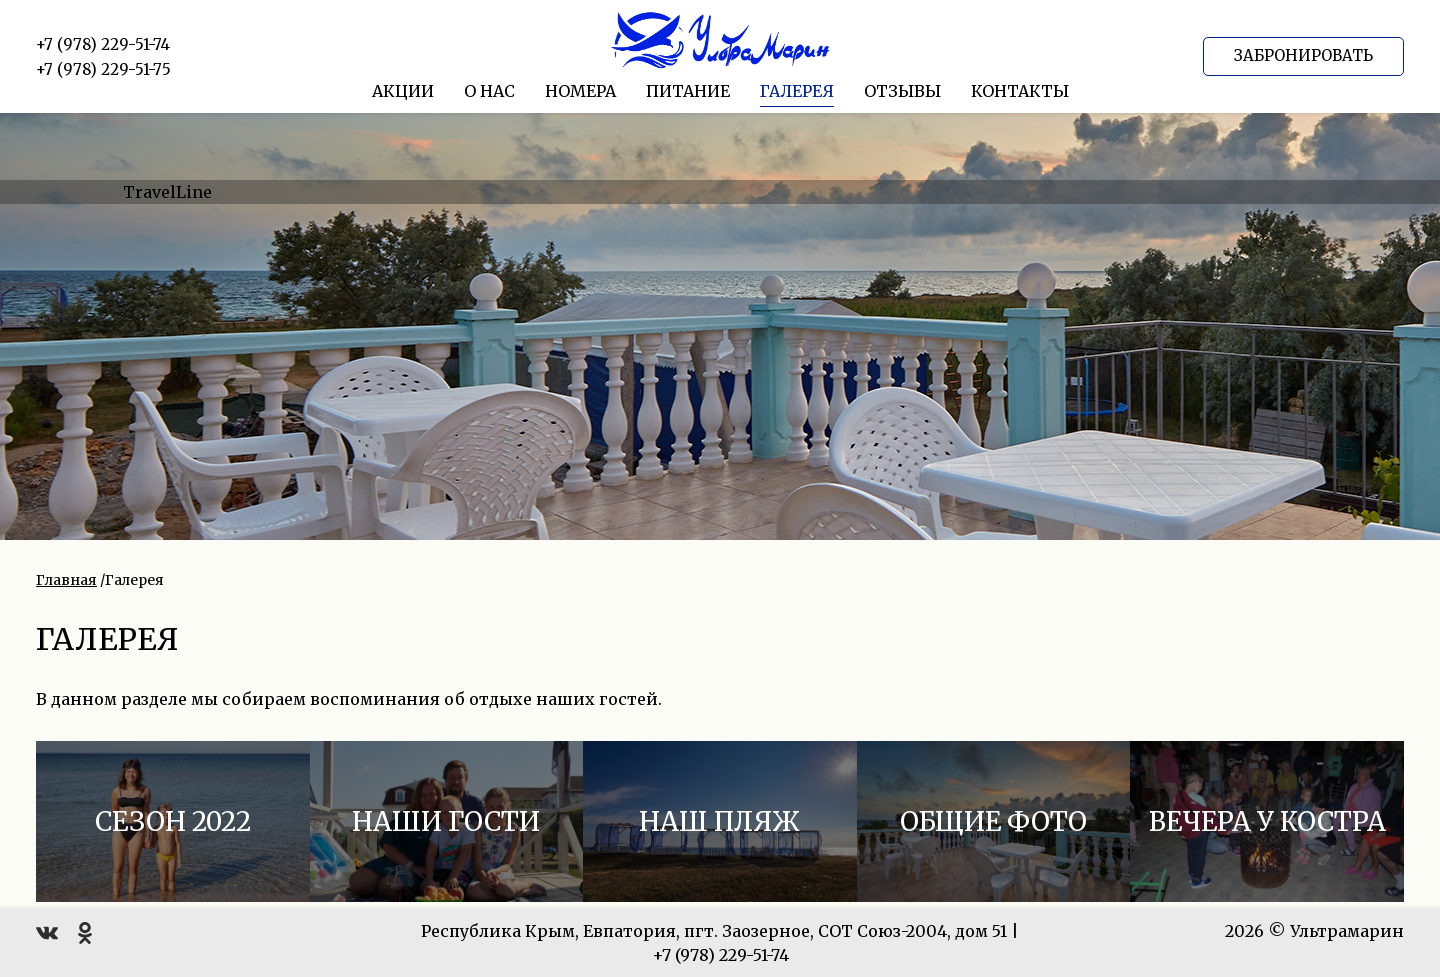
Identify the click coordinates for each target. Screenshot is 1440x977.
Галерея (797, 91)
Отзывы (902, 91)
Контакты (1020, 91)
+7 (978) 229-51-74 (103, 44)
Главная (66, 580)
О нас (489, 91)
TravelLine (167, 192)
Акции (403, 91)
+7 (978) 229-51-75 (103, 69)
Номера (580, 91)
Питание (688, 91)
